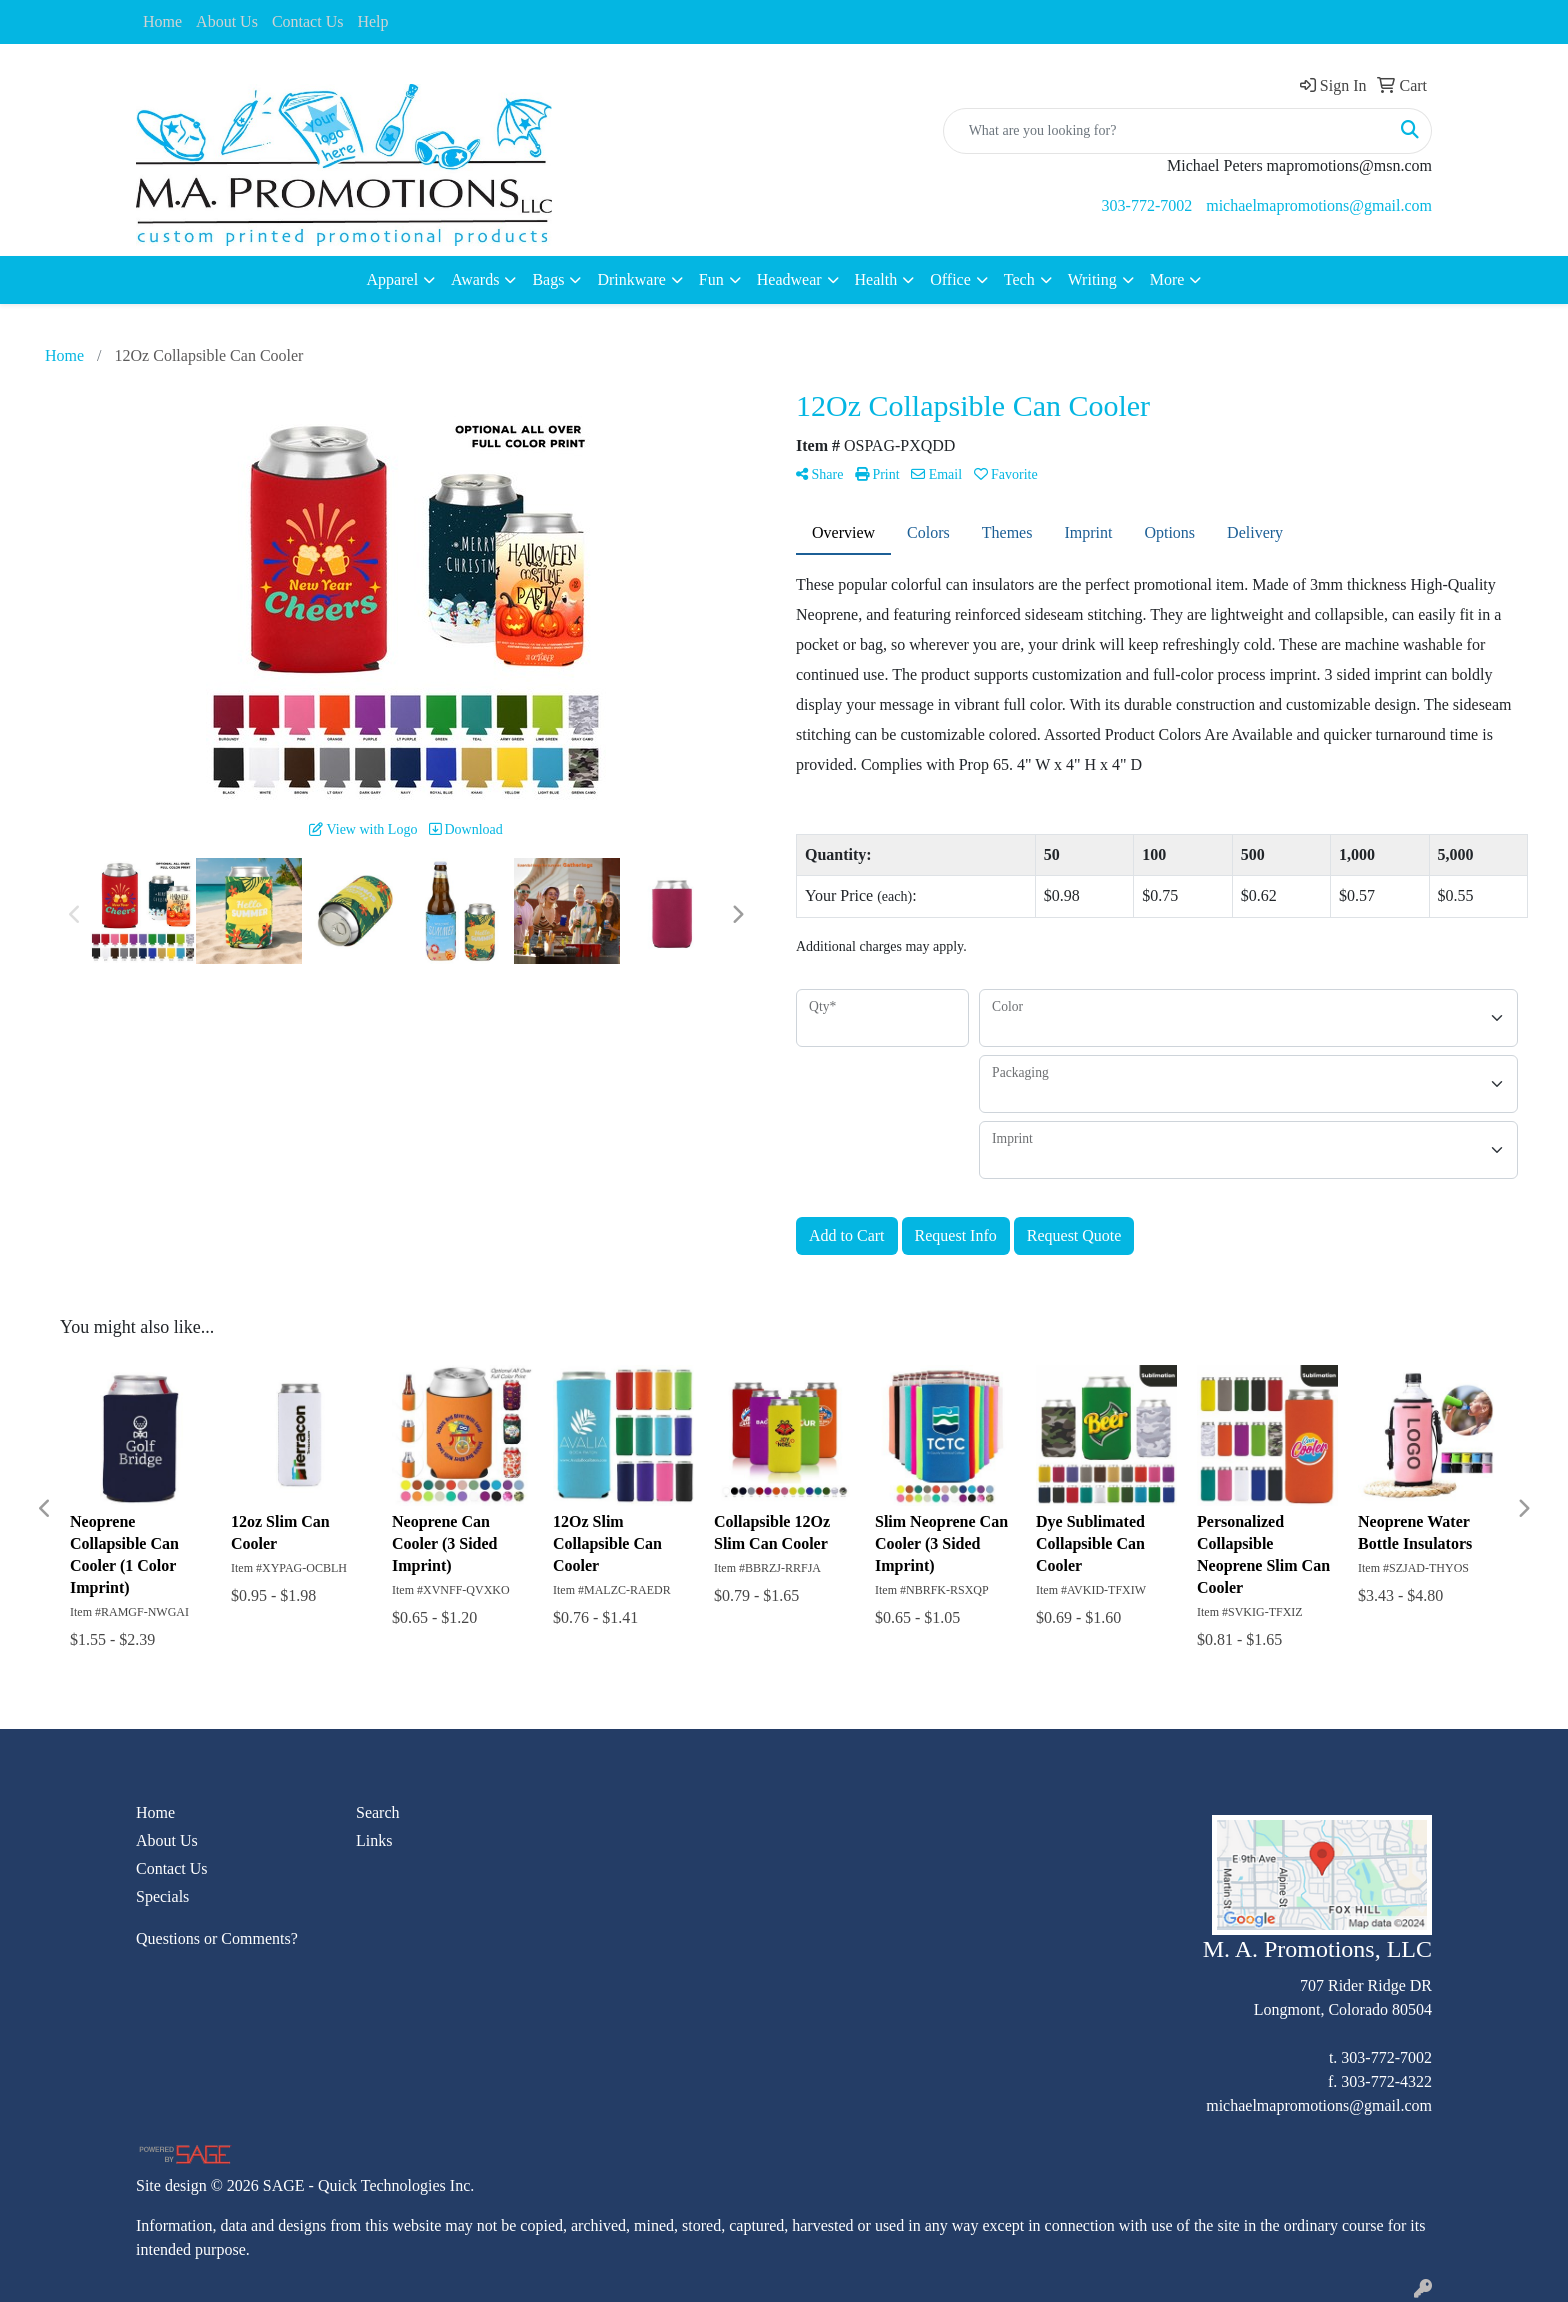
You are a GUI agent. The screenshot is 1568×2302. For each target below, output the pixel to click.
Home (162, 21)
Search (378, 1812)
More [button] (1167, 279)
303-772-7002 (1147, 205)
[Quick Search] (1166, 131)
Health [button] (876, 279)
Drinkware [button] (631, 279)
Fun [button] (711, 279)
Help (372, 21)
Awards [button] (475, 279)
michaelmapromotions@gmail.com (1319, 205)
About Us (227, 21)
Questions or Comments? (217, 1938)
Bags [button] (548, 279)
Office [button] (950, 279)
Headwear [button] (789, 279)
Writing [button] (1092, 279)
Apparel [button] (393, 279)
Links (374, 1840)
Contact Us (308, 21)
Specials (162, 1896)
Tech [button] (1019, 279)
